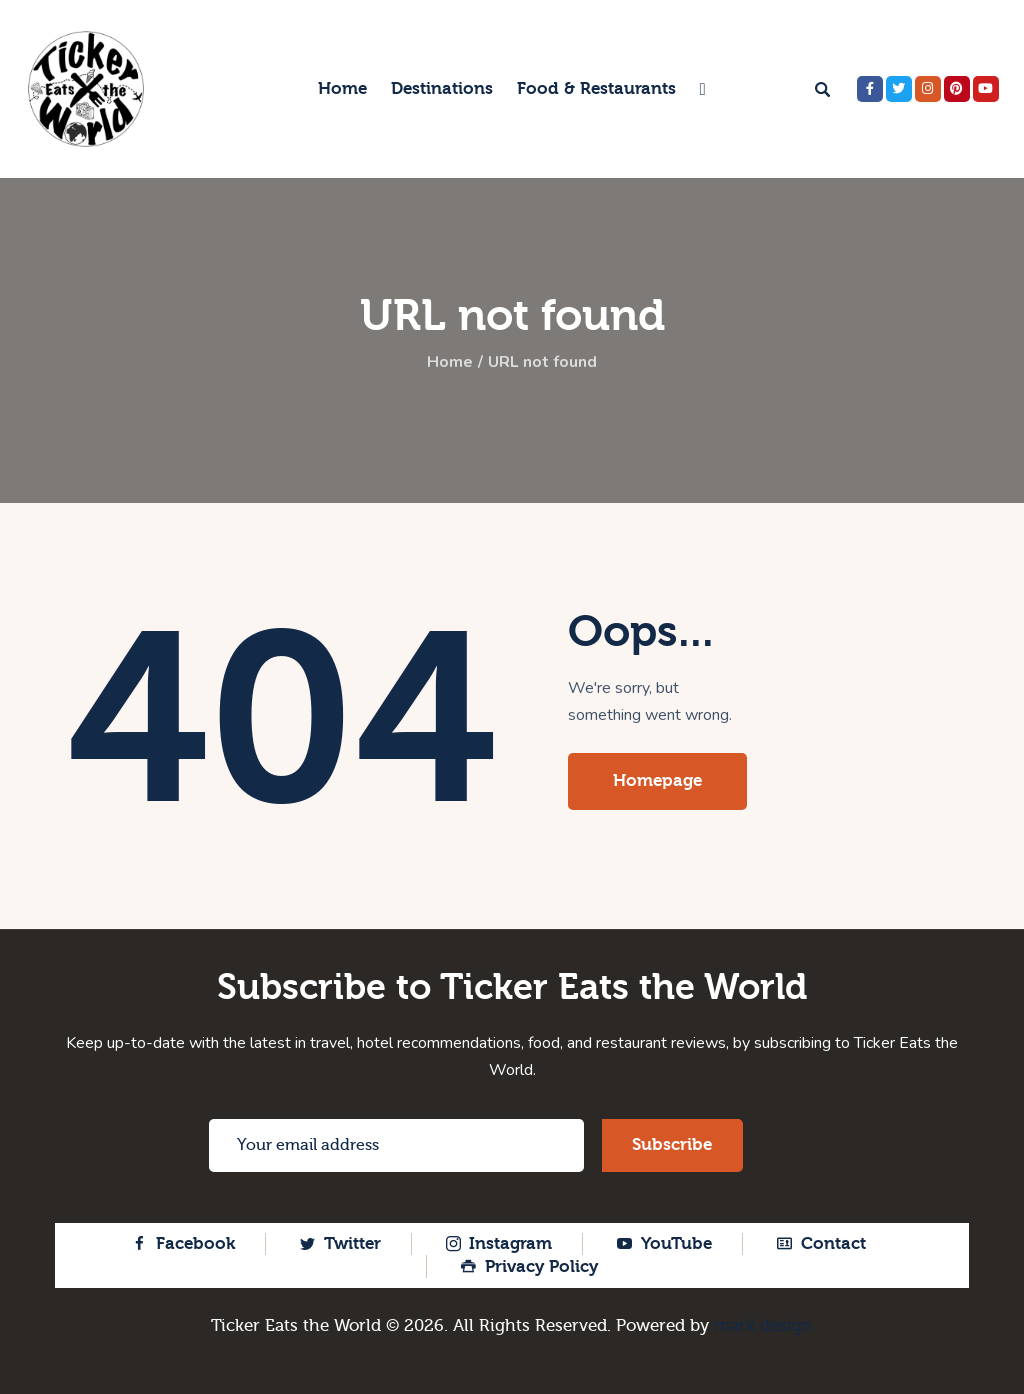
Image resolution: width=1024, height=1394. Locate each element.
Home (450, 363)
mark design (763, 1325)
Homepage (657, 780)
